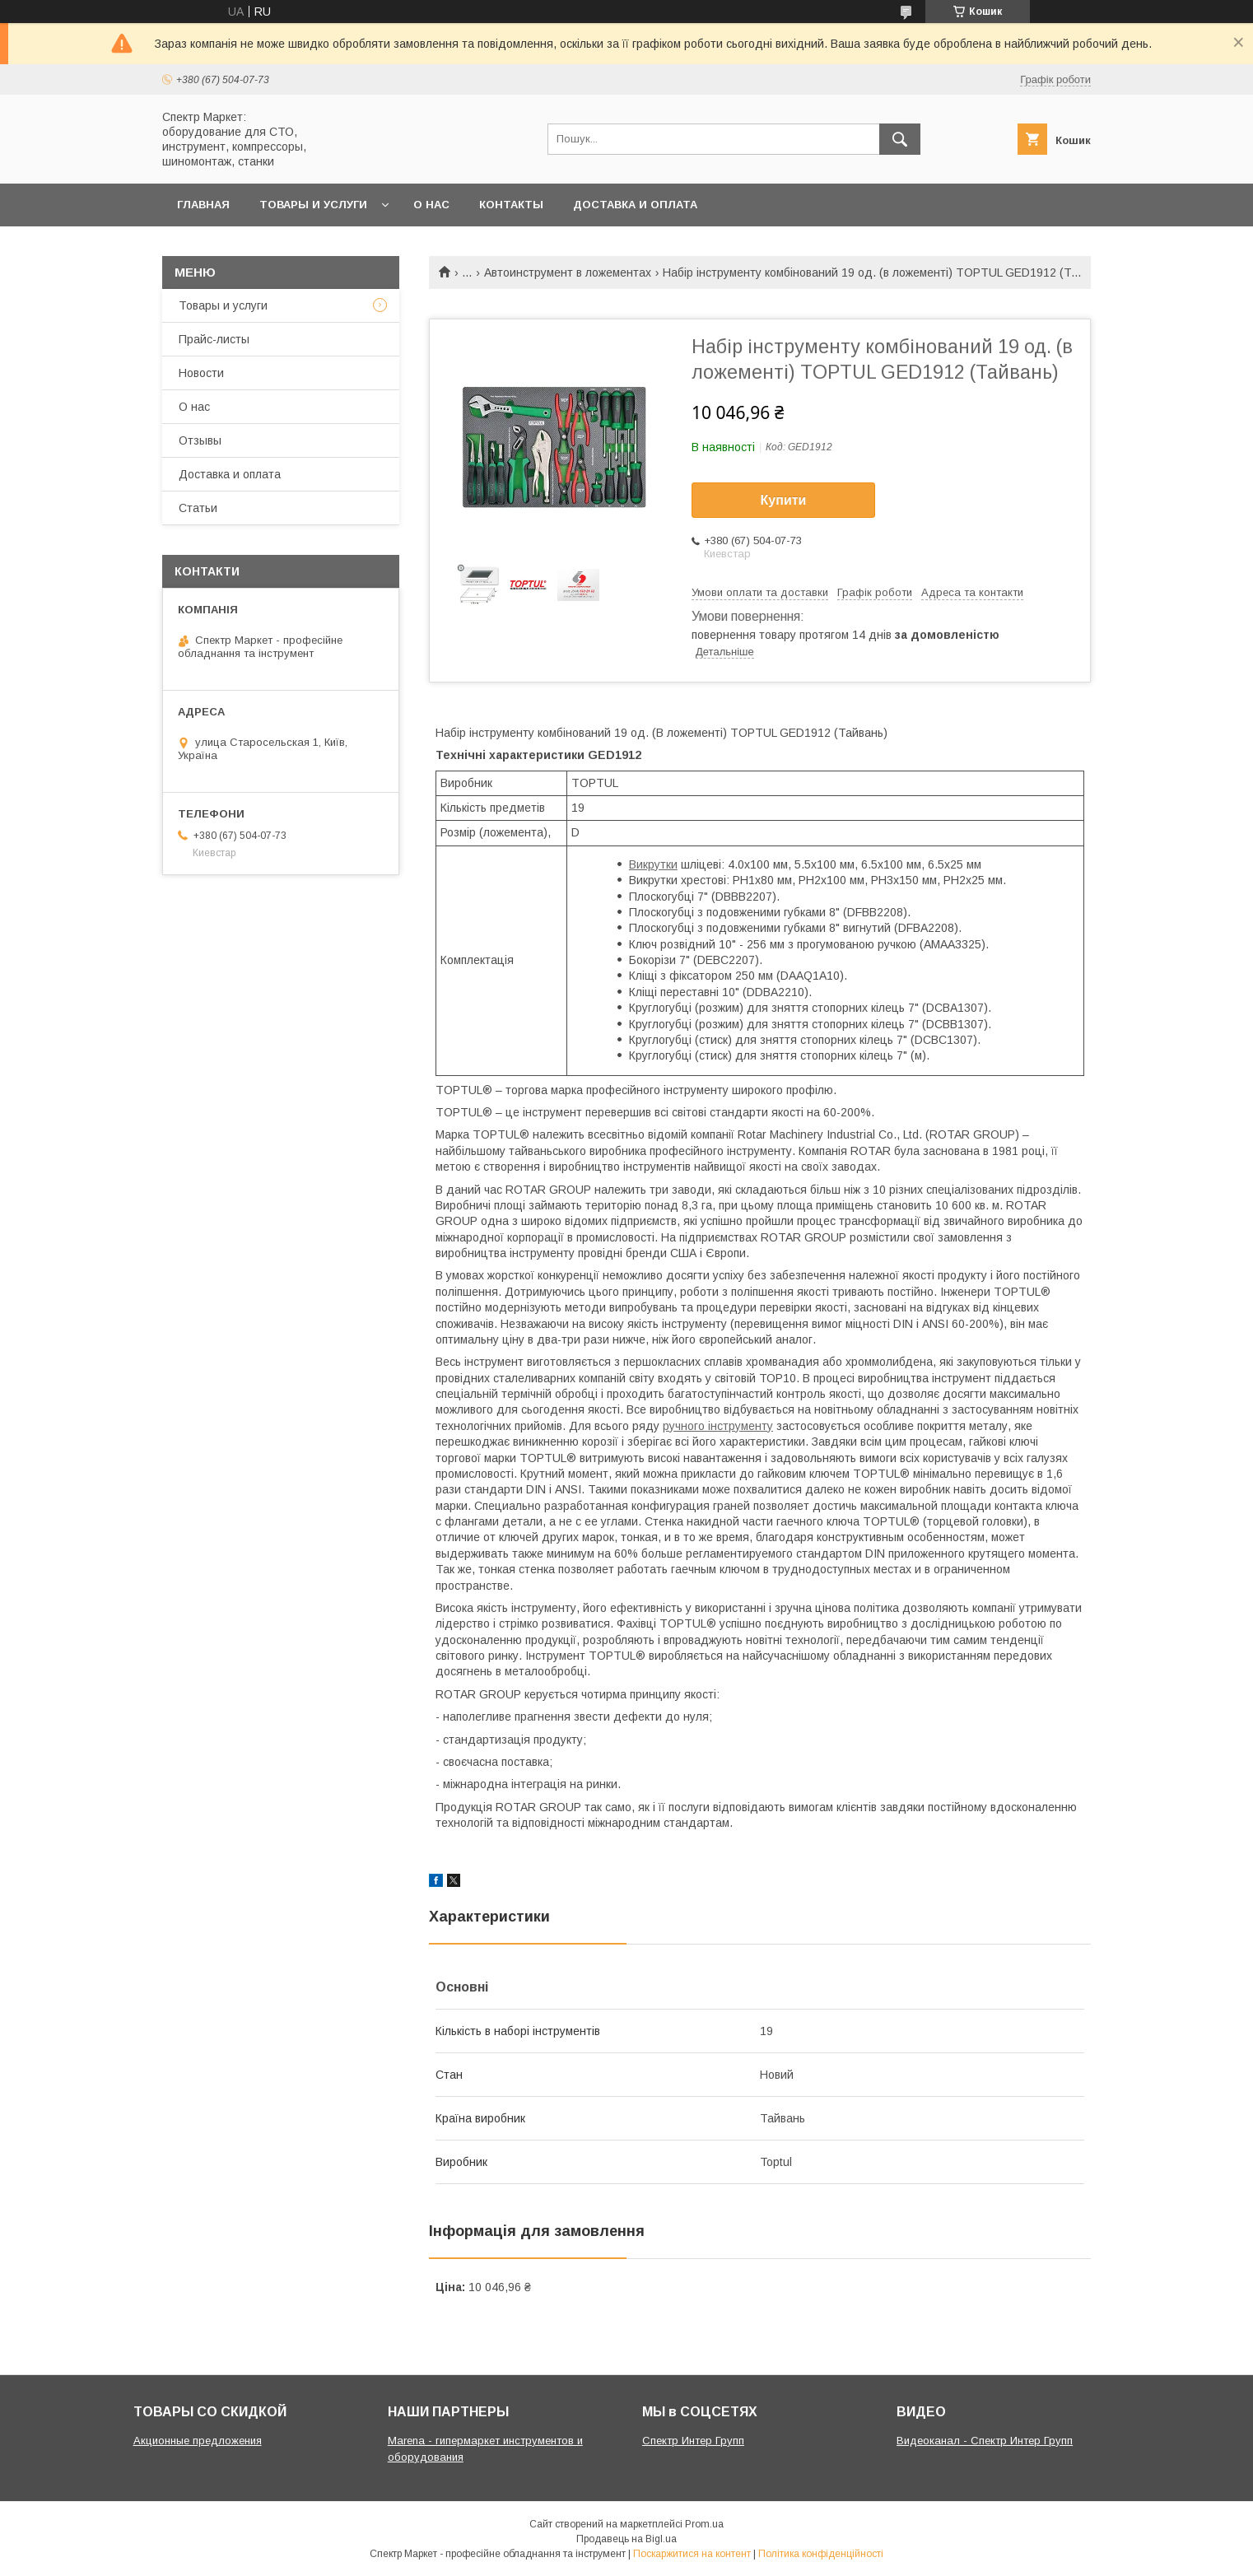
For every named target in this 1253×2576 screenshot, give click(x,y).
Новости (201, 373)
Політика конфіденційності (820, 2554)
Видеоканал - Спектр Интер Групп (985, 2440)
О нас (431, 204)
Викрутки (653, 864)
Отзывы (200, 440)
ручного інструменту (718, 1425)
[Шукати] (899, 139)
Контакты (511, 204)
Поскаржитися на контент (692, 2554)
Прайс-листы (214, 339)
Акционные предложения (197, 2440)
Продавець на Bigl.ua (626, 2539)
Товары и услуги (313, 204)
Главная (203, 204)
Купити (784, 500)
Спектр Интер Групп (693, 2440)
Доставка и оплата (635, 204)
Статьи (198, 508)
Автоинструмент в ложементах (567, 272)
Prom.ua (704, 2524)
